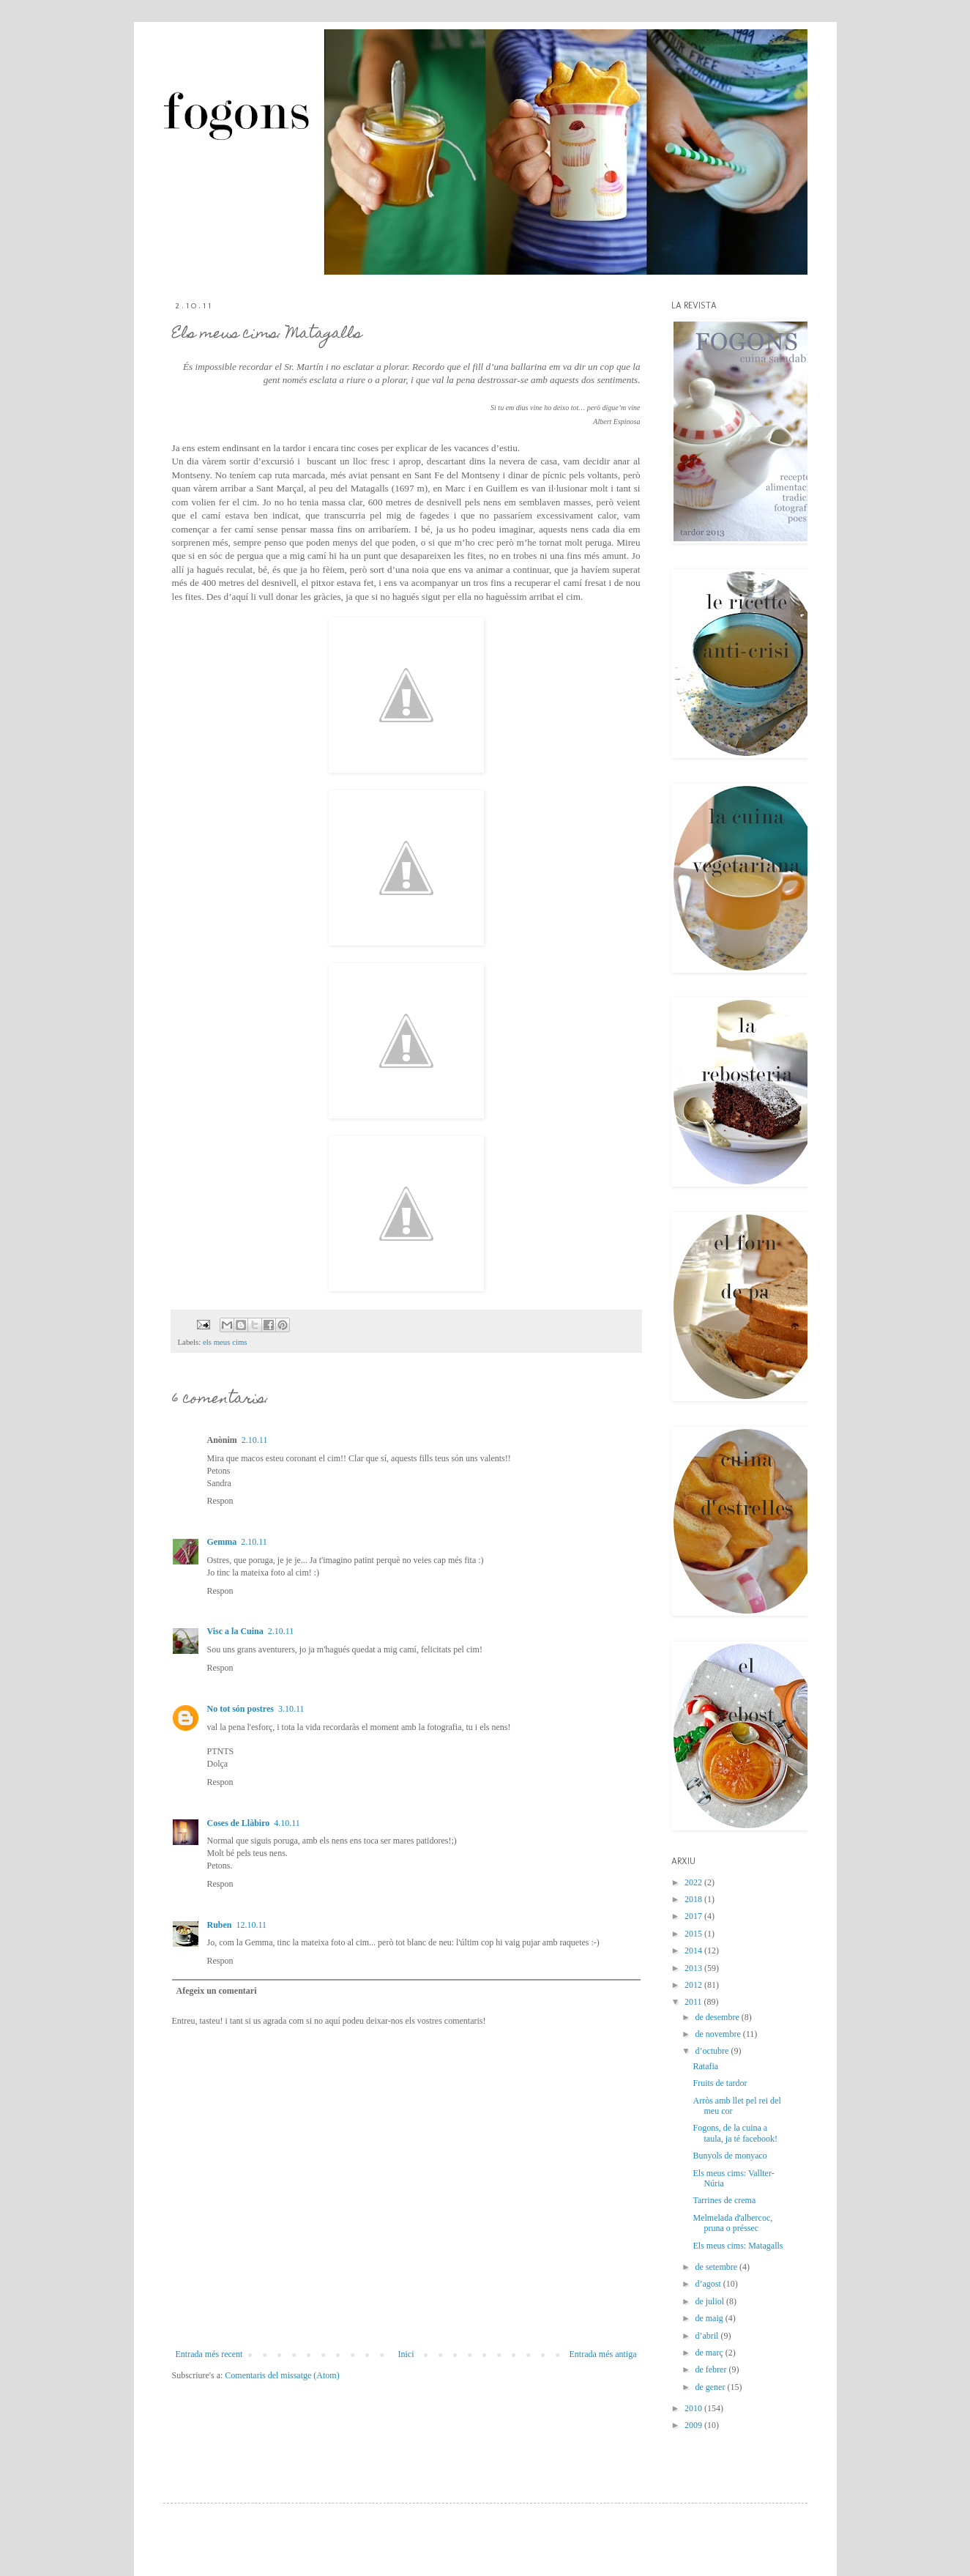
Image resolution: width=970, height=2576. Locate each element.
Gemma (222, 1542)
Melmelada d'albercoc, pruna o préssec (732, 2223)
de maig (710, 2318)
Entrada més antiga (603, 2354)
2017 (694, 1916)
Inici (406, 2354)
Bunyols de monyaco (729, 2155)
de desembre (718, 2017)
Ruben (219, 1925)
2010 (694, 2408)
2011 (694, 2002)
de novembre (718, 2034)
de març (710, 2352)
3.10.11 (291, 1709)
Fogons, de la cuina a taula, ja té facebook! (735, 2133)
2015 (694, 1934)
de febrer (711, 2369)
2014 (694, 1950)
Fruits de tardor (720, 2083)
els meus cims (225, 1341)
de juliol (710, 2301)
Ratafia (705, 2066)
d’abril (707, 2336)
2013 (694, 1968)
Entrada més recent (209, 2354)
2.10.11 (255, 1440)
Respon (220, 1501)
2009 (694, 2425)
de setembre (717, 2267)
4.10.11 (287, 1823)
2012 (694, 1985)
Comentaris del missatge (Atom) (282, 2375)
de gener (711, 2387)
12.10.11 (251, 1925)
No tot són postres (240, 1709)
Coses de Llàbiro (238, 1823)
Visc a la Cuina (235, 1631)
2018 (694, 1899)
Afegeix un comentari (216, 1991)
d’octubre (713, 2051)
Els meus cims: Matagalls (738, 2246)
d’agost (709, 2284)
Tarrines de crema (724, 2200)
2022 (694, 1882)
